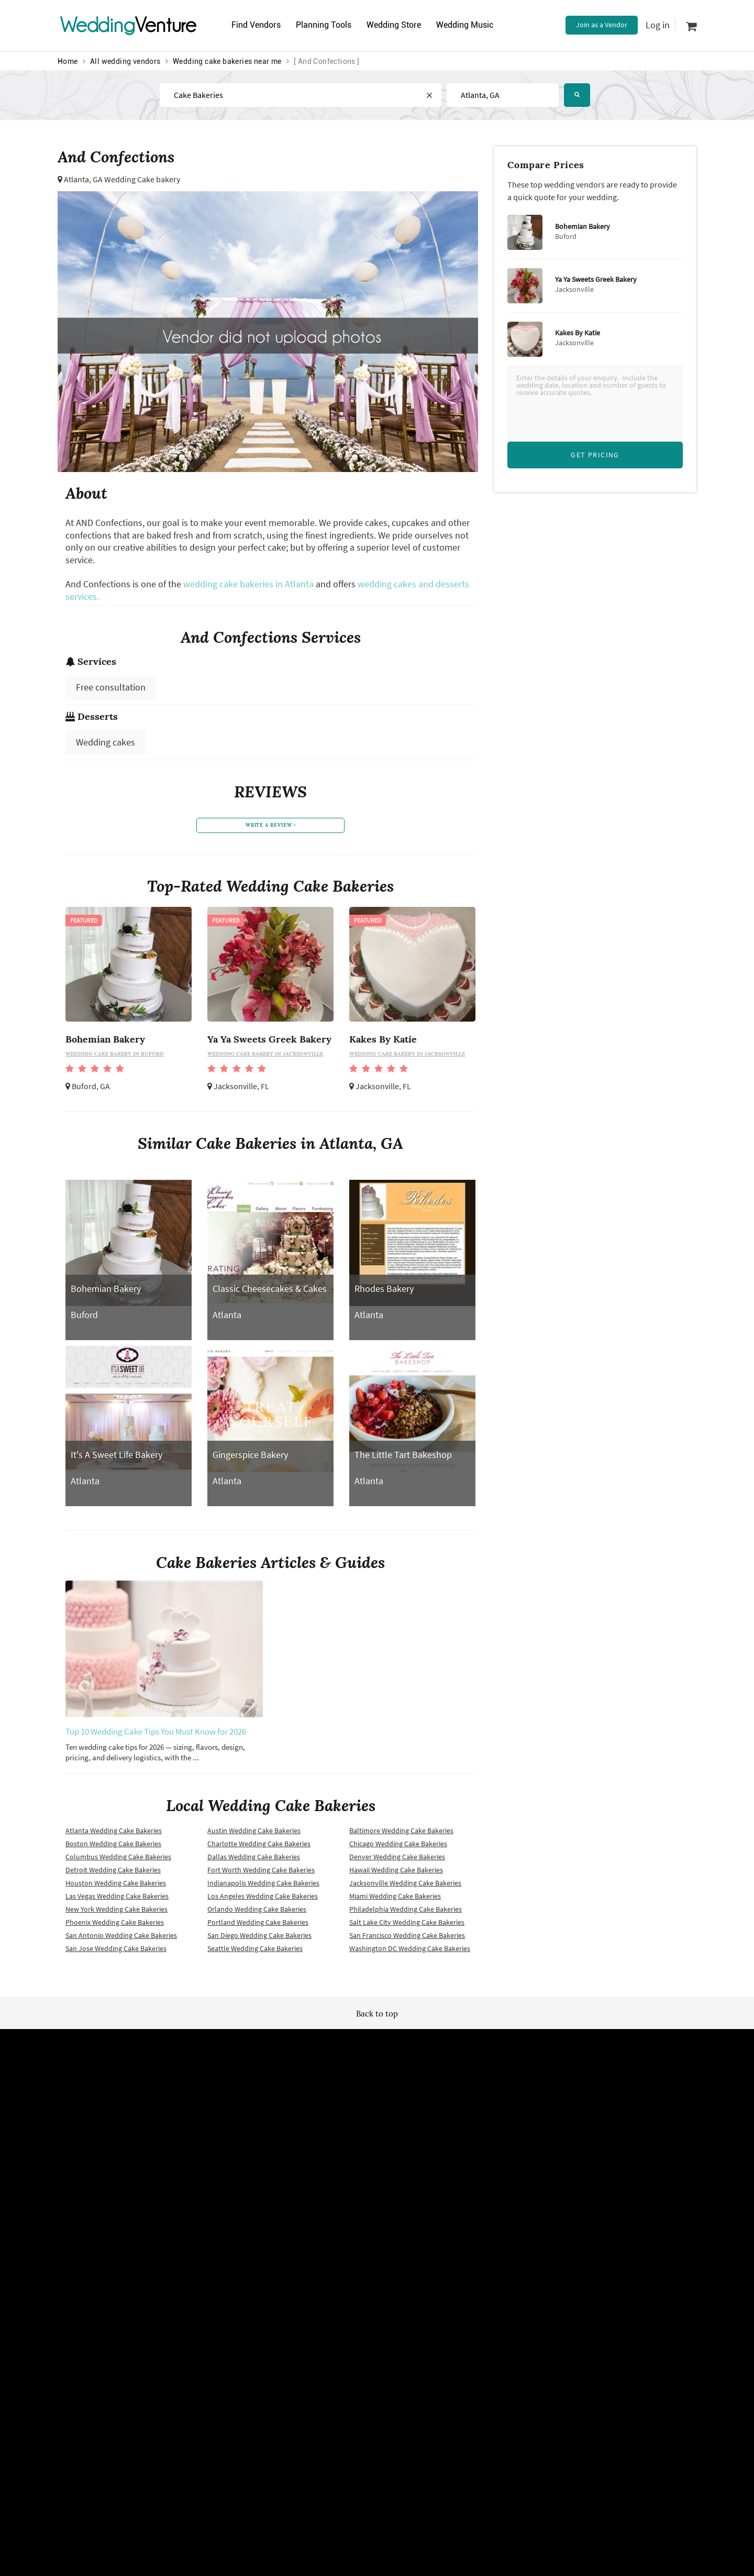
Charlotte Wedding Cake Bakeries (259, 1847)
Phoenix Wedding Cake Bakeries (114, 1926)
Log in (658, 25)
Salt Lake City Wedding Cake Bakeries (406, 1926)
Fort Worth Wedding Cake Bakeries (261, 1873)
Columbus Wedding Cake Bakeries (118, 1860)
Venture (128, 25)
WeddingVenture (377, 2066)
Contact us (476, 2182)
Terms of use (266, 2164)
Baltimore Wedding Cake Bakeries (401, 1834)
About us (473, 2164)
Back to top (377, 2017)
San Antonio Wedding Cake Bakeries (121, 1939)
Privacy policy (267, 2182)
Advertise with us (486, 2147)
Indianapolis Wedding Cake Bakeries (263, 1886)
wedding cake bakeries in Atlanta (248, 584)
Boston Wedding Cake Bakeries (113, 1847)
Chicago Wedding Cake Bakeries (398, 1847)
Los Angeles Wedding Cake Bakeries (262, 1899)
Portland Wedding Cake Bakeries (257, 1926)
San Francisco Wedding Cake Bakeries (407, 1939)
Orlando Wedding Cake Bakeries (256, 1912)
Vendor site (369, 2182)
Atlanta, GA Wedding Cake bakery (122, 179)
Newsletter (369, 2164)
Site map (366, 2147)
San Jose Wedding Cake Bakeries (116, 1952)
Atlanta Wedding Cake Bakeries (113, 1834)
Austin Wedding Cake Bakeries (254, 1834)
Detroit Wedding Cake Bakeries (113, 1873)
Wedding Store (401, 25)
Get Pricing (595, 454)
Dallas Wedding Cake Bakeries (253, 1860)
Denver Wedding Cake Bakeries (397, 1860)
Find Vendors (257, 25)
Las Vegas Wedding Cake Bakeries (117, 1899)
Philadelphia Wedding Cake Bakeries (405, 1912)
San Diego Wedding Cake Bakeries (259, 1939)
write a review (270, 827)
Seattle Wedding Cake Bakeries (255, 1952)
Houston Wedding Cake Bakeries (115, 1886)
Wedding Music (475, 25)
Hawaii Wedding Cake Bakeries (396, 1873)
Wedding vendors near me (287, 2147)
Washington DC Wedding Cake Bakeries (409, 1952)
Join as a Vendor (601, 24)
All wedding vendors (125, 61)
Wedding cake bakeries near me (227, 61)
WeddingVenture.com (405, 2275)
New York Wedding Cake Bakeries (116, 1912)
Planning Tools (328, 25)
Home (68, 61)
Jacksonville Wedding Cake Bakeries (405, 1886)
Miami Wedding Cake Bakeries (395, 1899)
